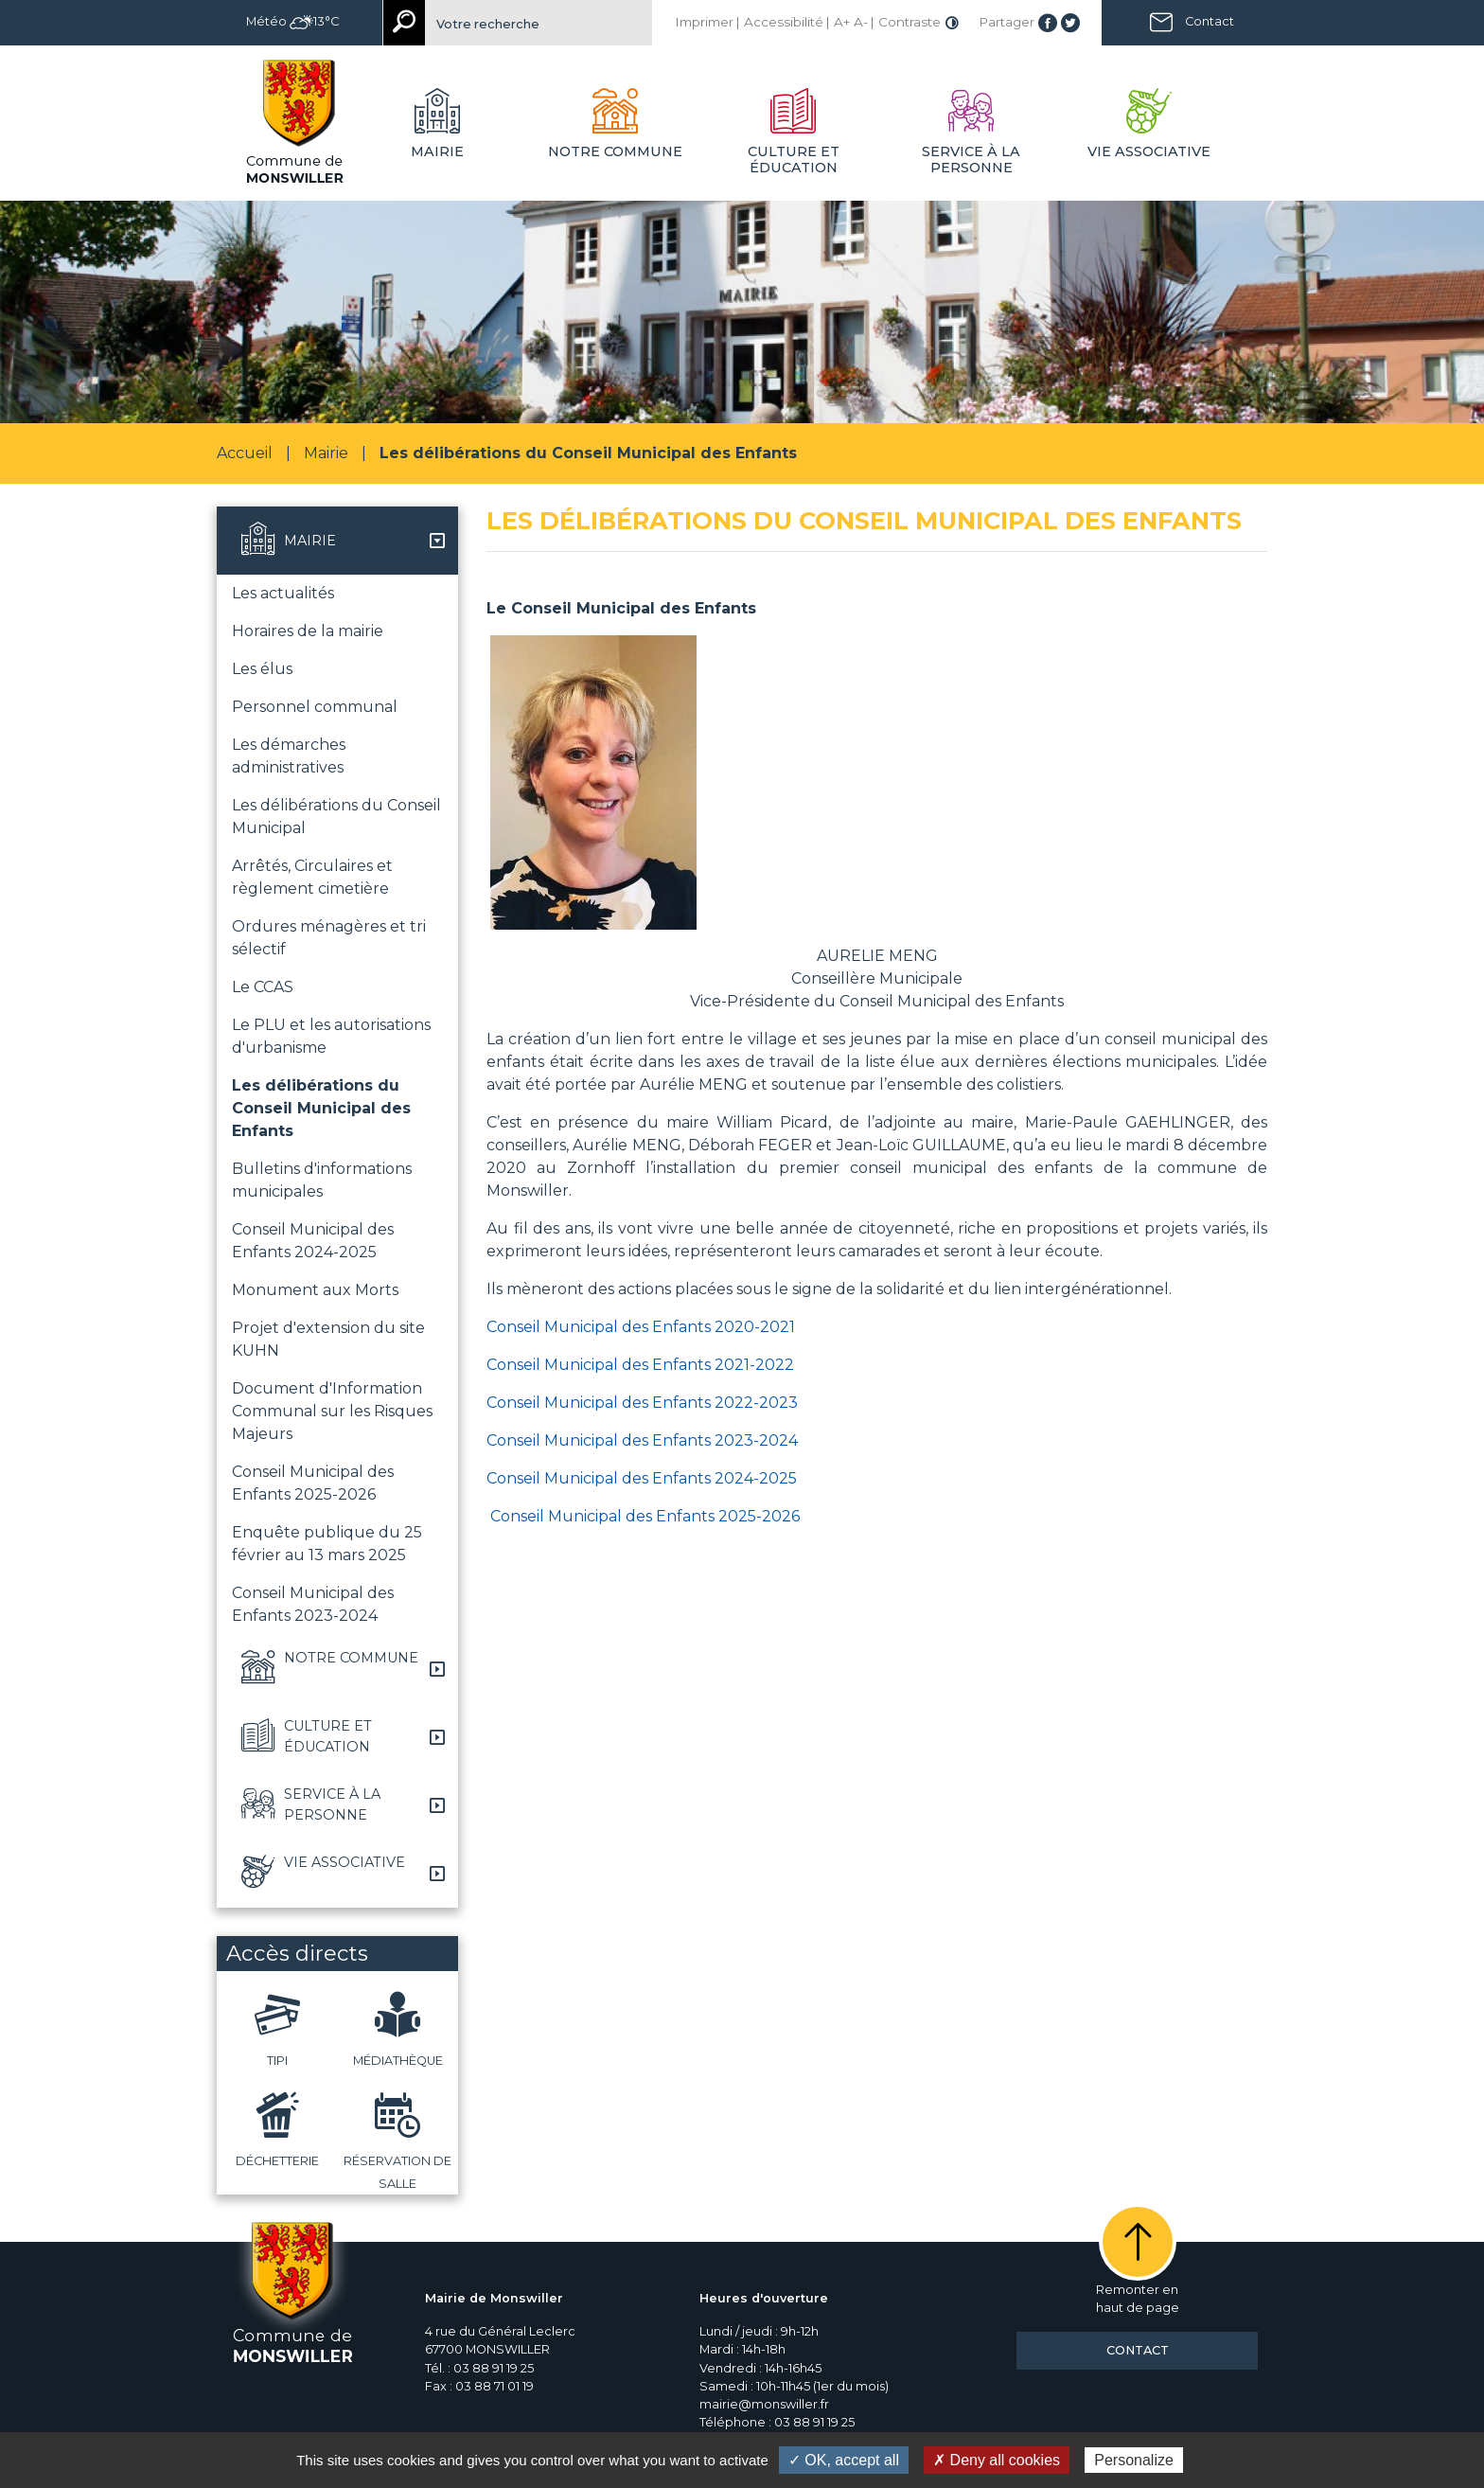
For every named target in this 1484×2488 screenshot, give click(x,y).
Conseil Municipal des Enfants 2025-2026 (313, 1483)
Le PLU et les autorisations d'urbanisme (331, 1036)
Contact (1209, 21)
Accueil (245, 453)
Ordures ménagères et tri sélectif (329, 937)
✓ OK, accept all (843, 2460)
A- (861, 21)
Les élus (262, 669)
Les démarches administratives (288, 756)
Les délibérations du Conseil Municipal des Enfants (321, 1108)
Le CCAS (262, 987)
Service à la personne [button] (971, 159)
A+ (842, 21)
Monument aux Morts (315, 1290)
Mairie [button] (437, 151)
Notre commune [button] (615, 151)
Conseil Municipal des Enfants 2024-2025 (313, 1240)
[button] (337, 540)
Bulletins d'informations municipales (322, 1180)
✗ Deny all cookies (996, 2460)
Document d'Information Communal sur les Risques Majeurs (332, 1411)
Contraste (909, 21)
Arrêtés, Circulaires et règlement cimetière (312, 877)
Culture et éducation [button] (793, 159)
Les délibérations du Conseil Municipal (336, 816)
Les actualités (283, 593)
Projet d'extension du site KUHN (328, 1339)
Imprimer (704, 21)
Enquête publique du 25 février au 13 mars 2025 (327, 1543)
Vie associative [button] (1148, 151)
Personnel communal (315, 707)
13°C (314, 21)
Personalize (1134, 2460)
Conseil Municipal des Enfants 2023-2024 (313, 1604)
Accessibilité (783, 21)
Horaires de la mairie (307, 631)
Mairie (326, 453)
